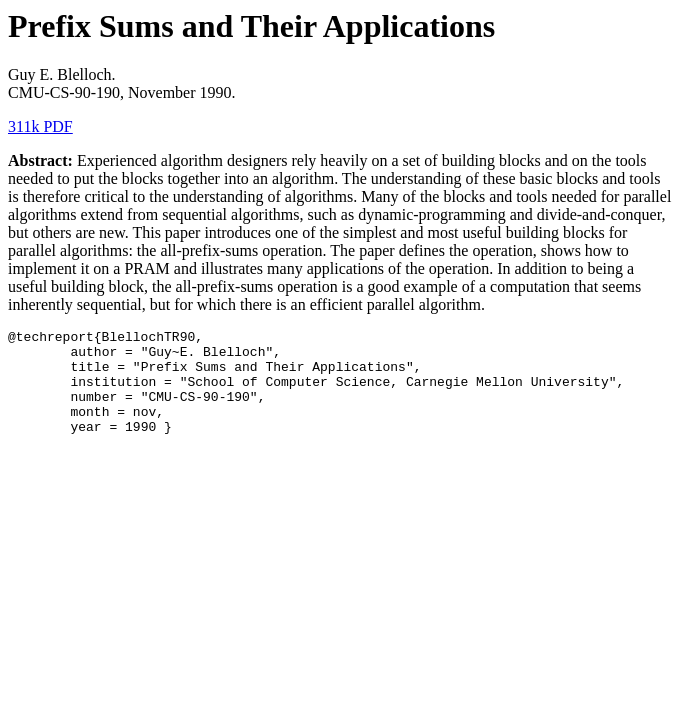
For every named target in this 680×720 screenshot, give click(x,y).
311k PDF (40, 126)
